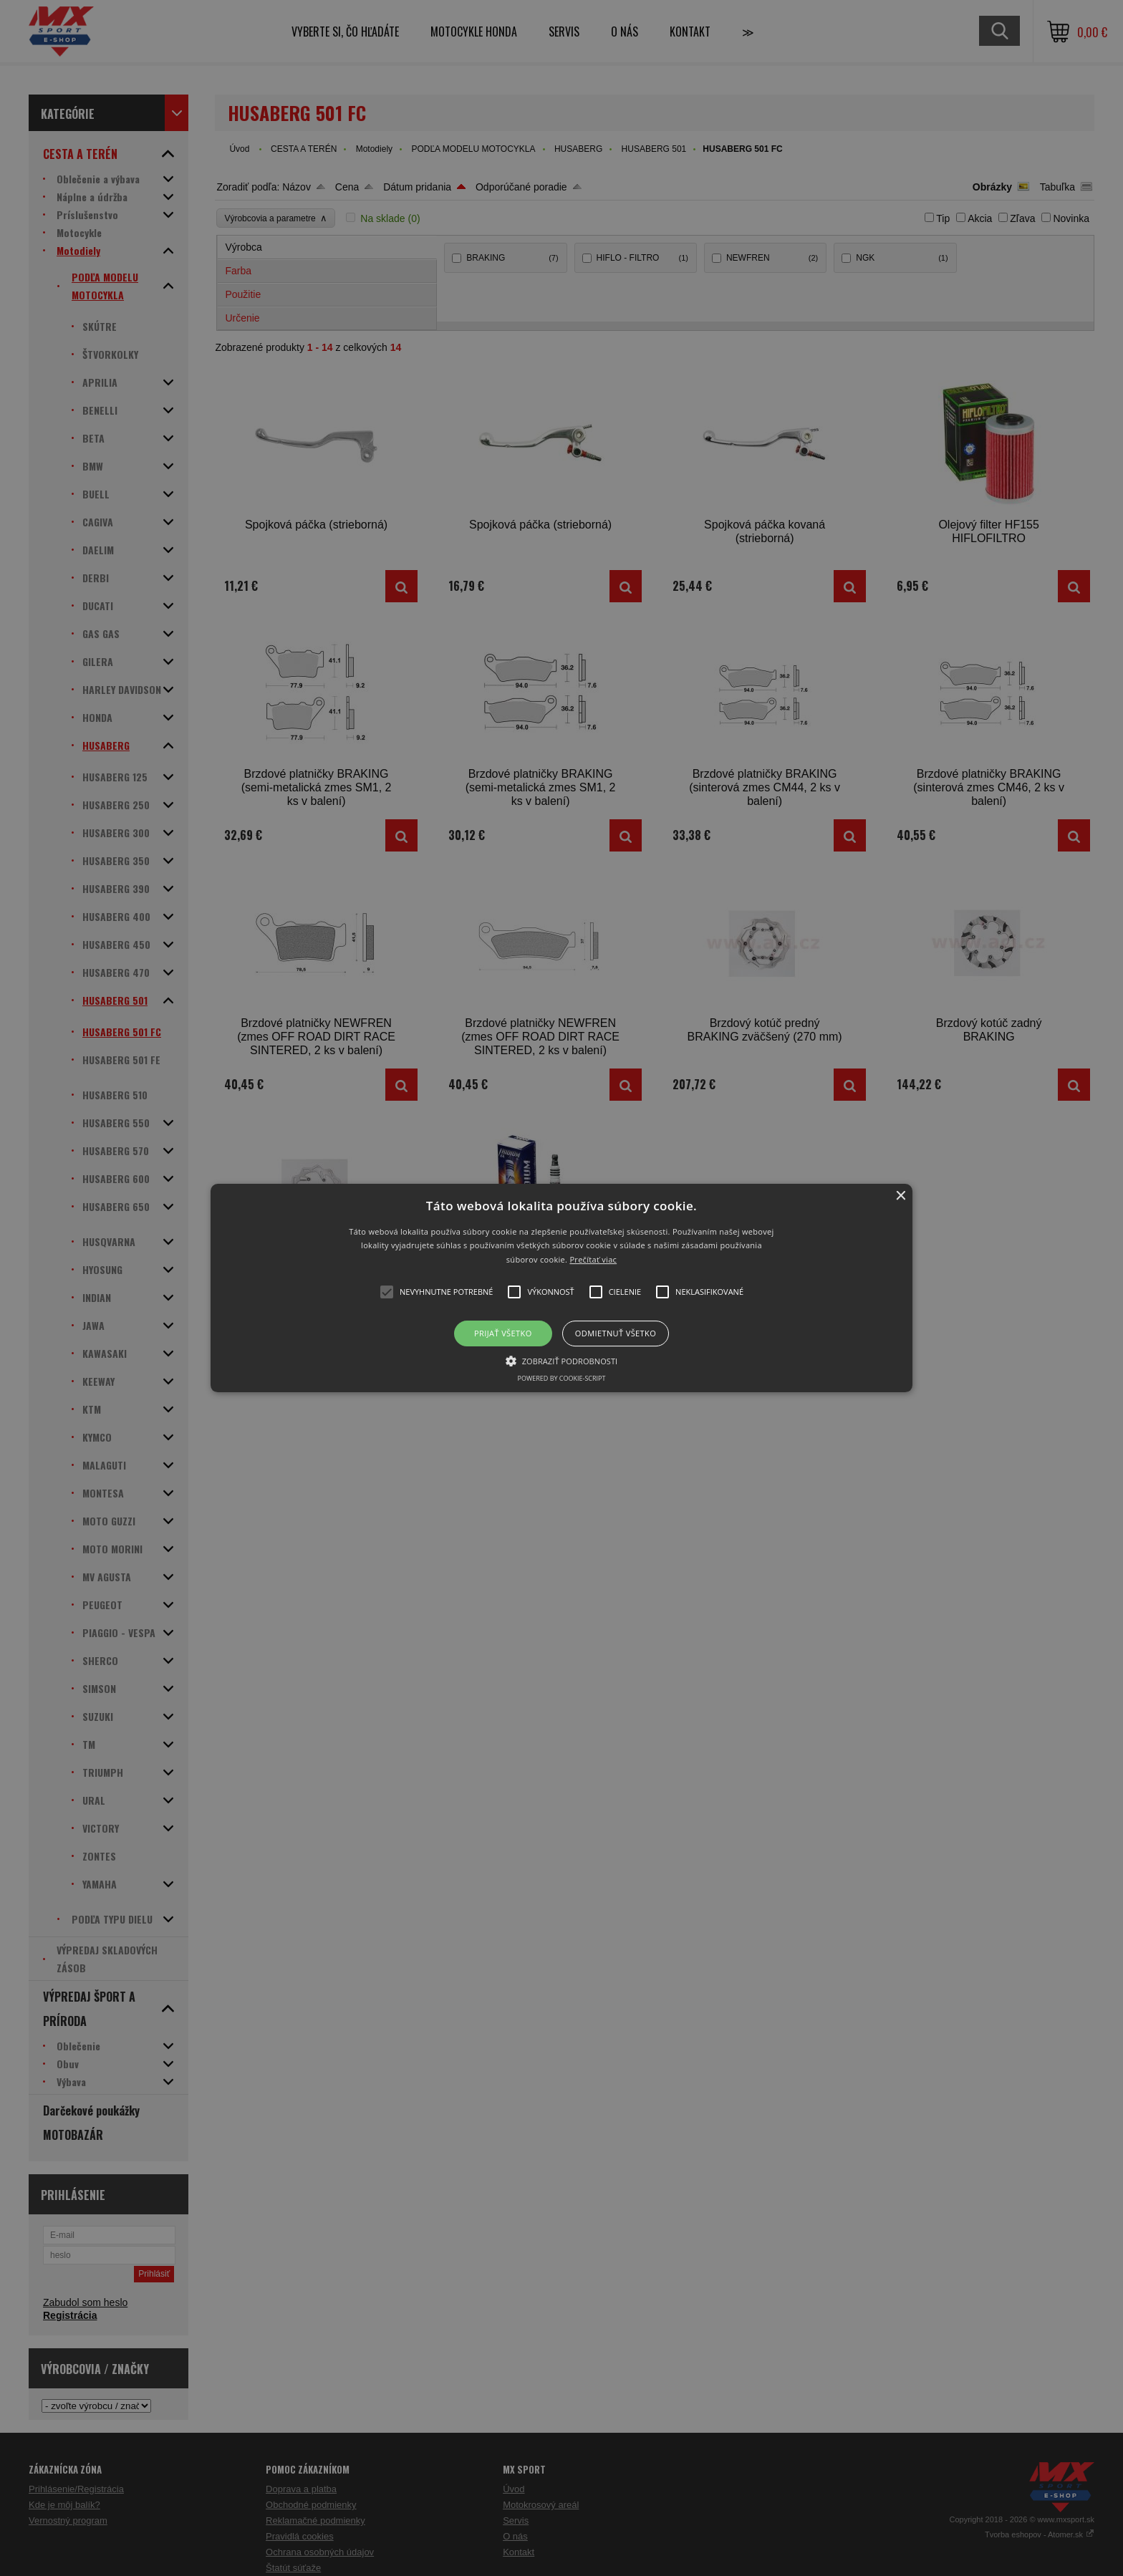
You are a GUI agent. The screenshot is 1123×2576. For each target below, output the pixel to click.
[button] (562, 1288)
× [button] (900, 1196)
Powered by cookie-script (562, 1378)
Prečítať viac (593, 1259)
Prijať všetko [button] (503, 1333)
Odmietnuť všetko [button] (615, 1333)
